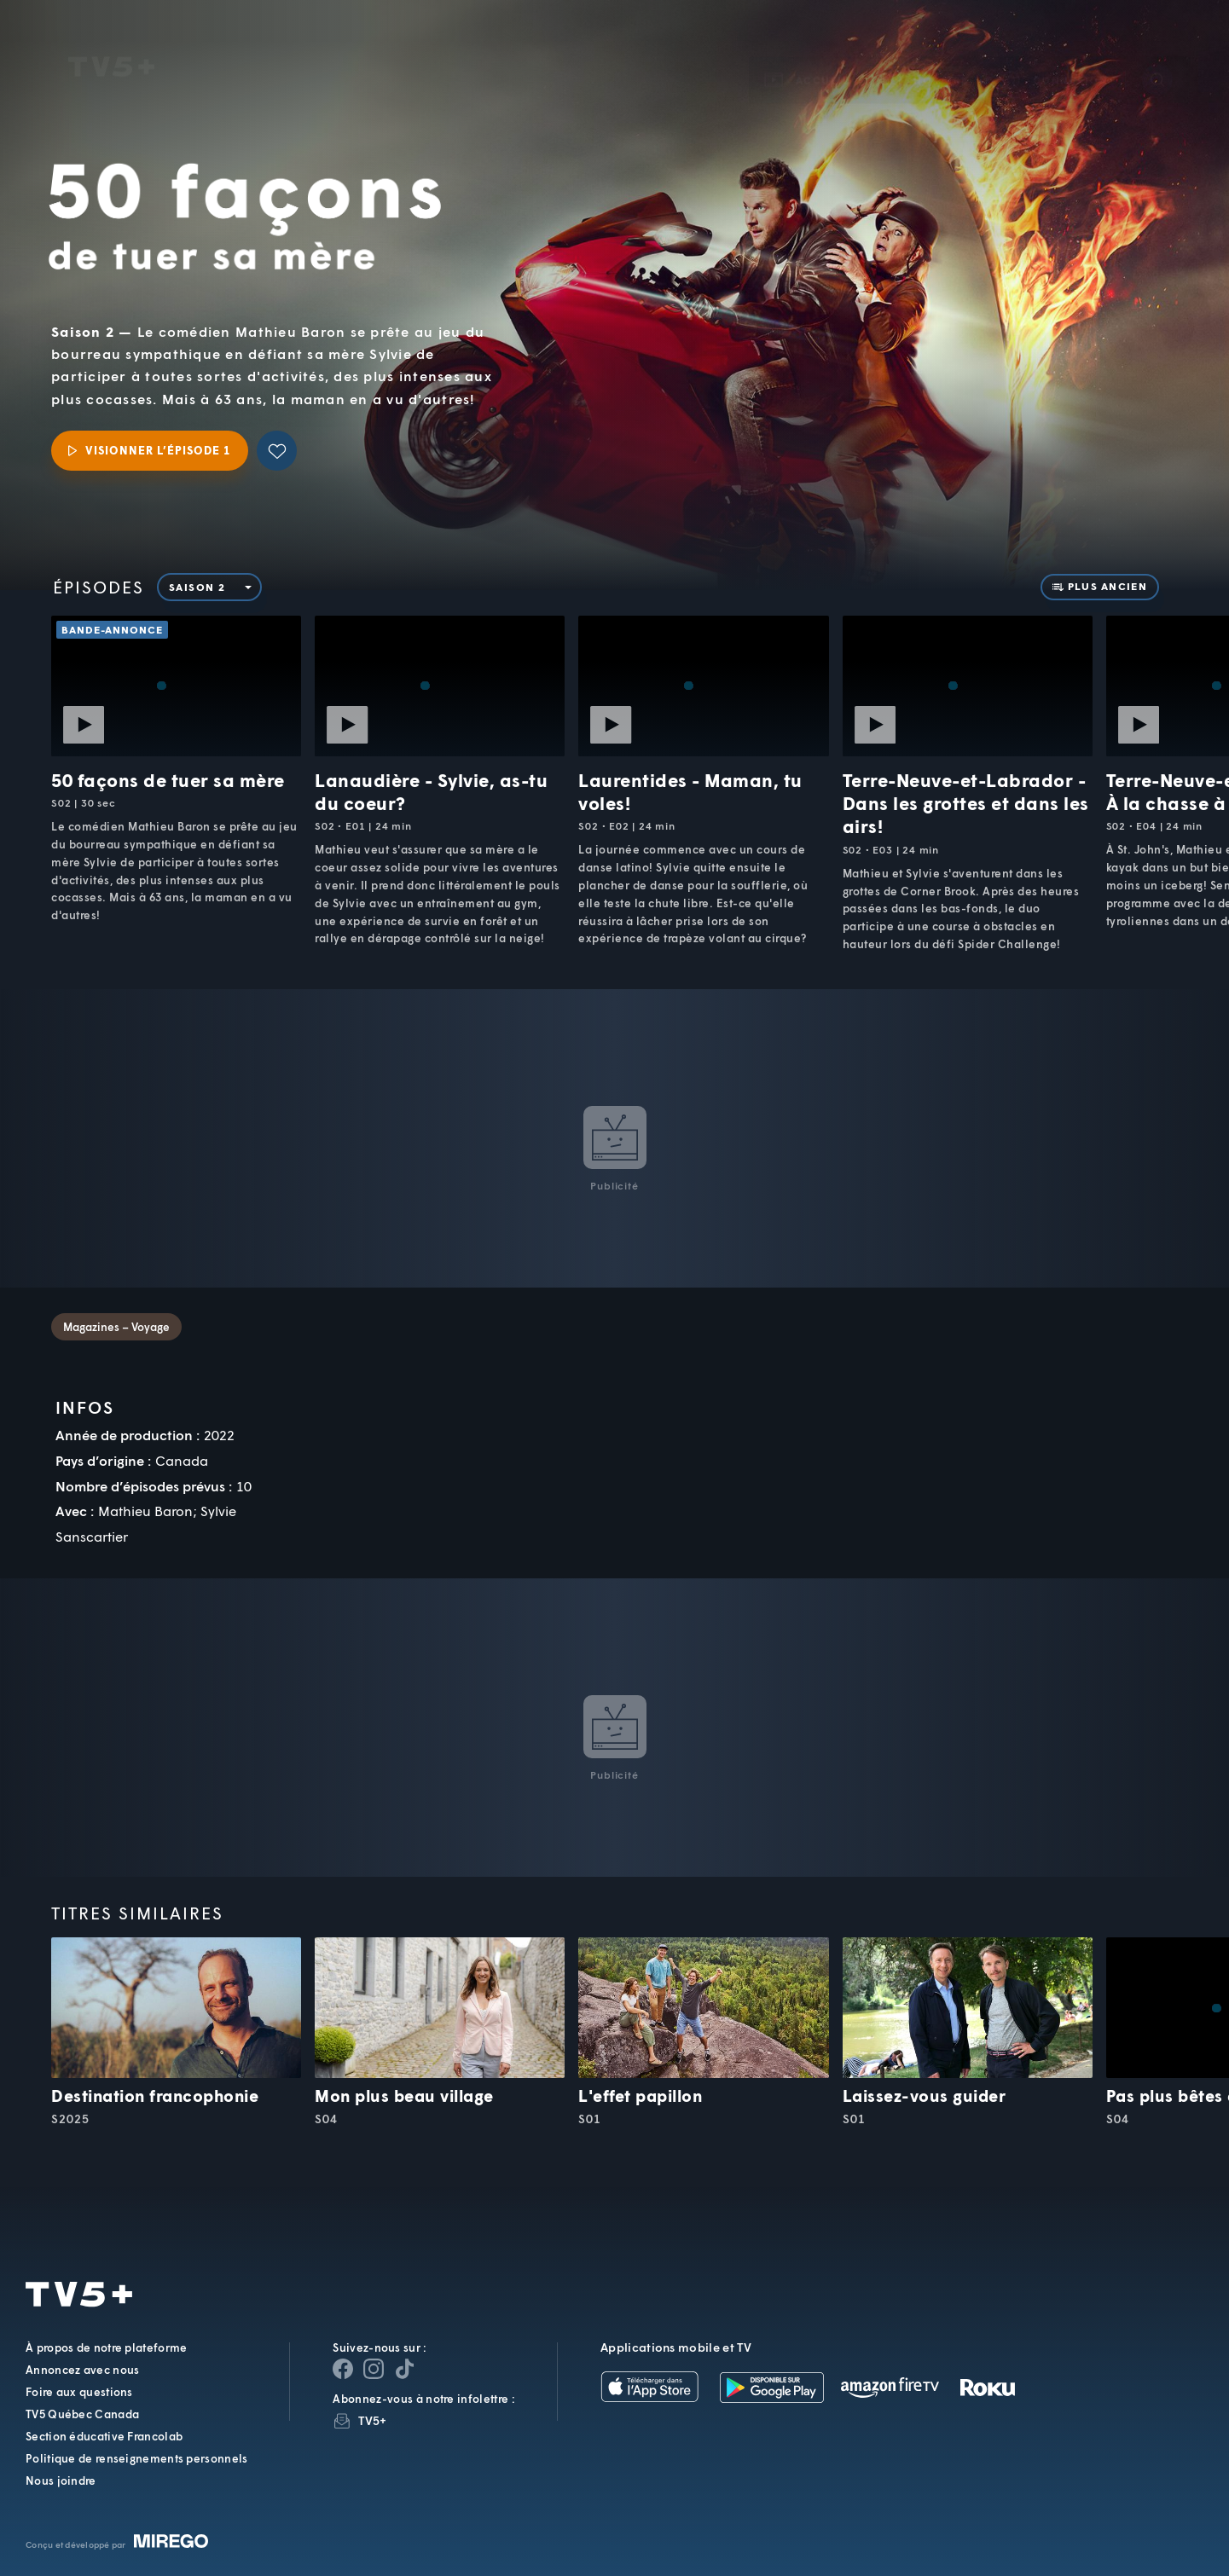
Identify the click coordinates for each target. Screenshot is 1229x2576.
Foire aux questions (79, 2392)
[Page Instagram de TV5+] (373, 2369)
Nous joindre (61, 2480)
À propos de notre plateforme (106, 2347)
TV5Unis (111, 43)
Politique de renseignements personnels (136, 2458)
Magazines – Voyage (116, 1327)
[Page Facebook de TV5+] (343, 2369)
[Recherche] (1157, 55)
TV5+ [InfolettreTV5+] (372, 2420)
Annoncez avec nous (82, 2369)
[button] (926, 55)
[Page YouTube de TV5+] (404, 2369)
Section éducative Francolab (104, 2436)
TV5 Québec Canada (82, 2414)
